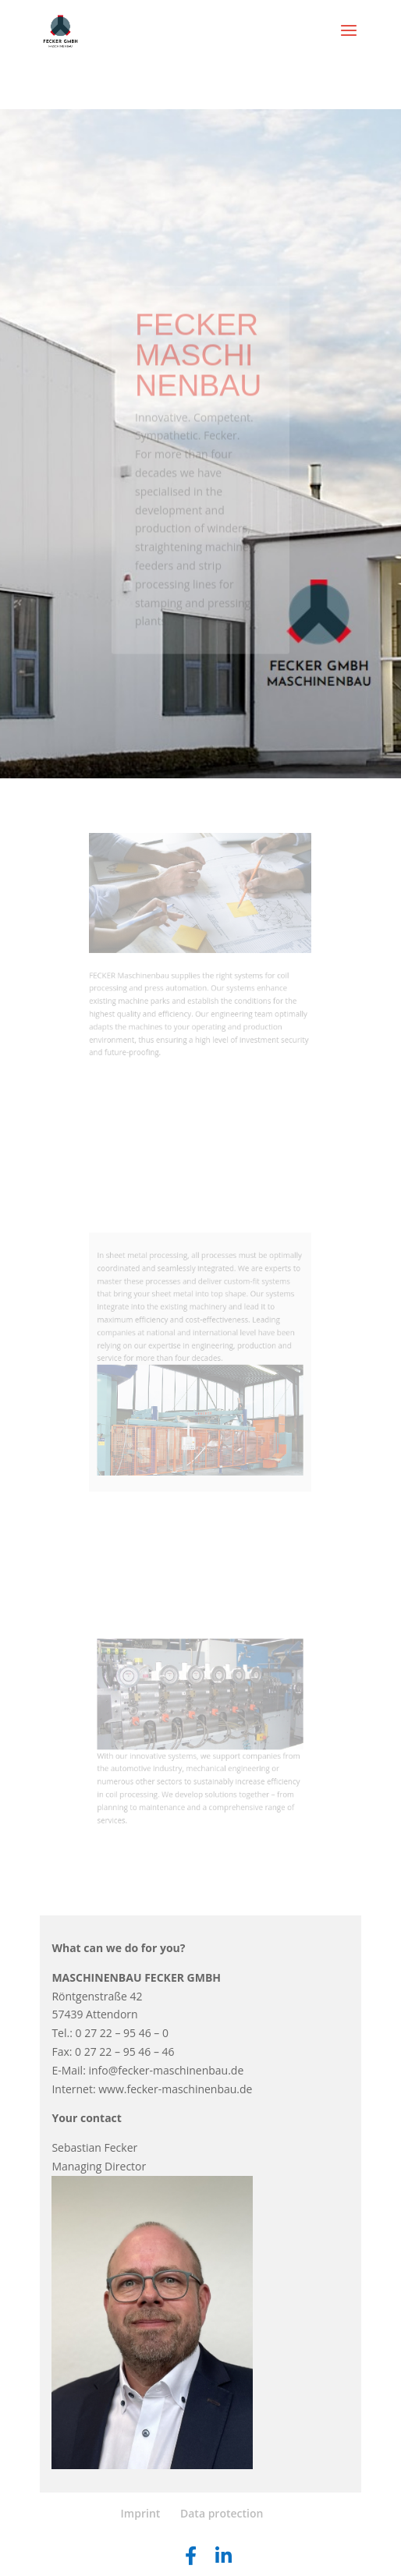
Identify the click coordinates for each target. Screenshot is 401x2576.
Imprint (141, 2513)
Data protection (221, 2513)
